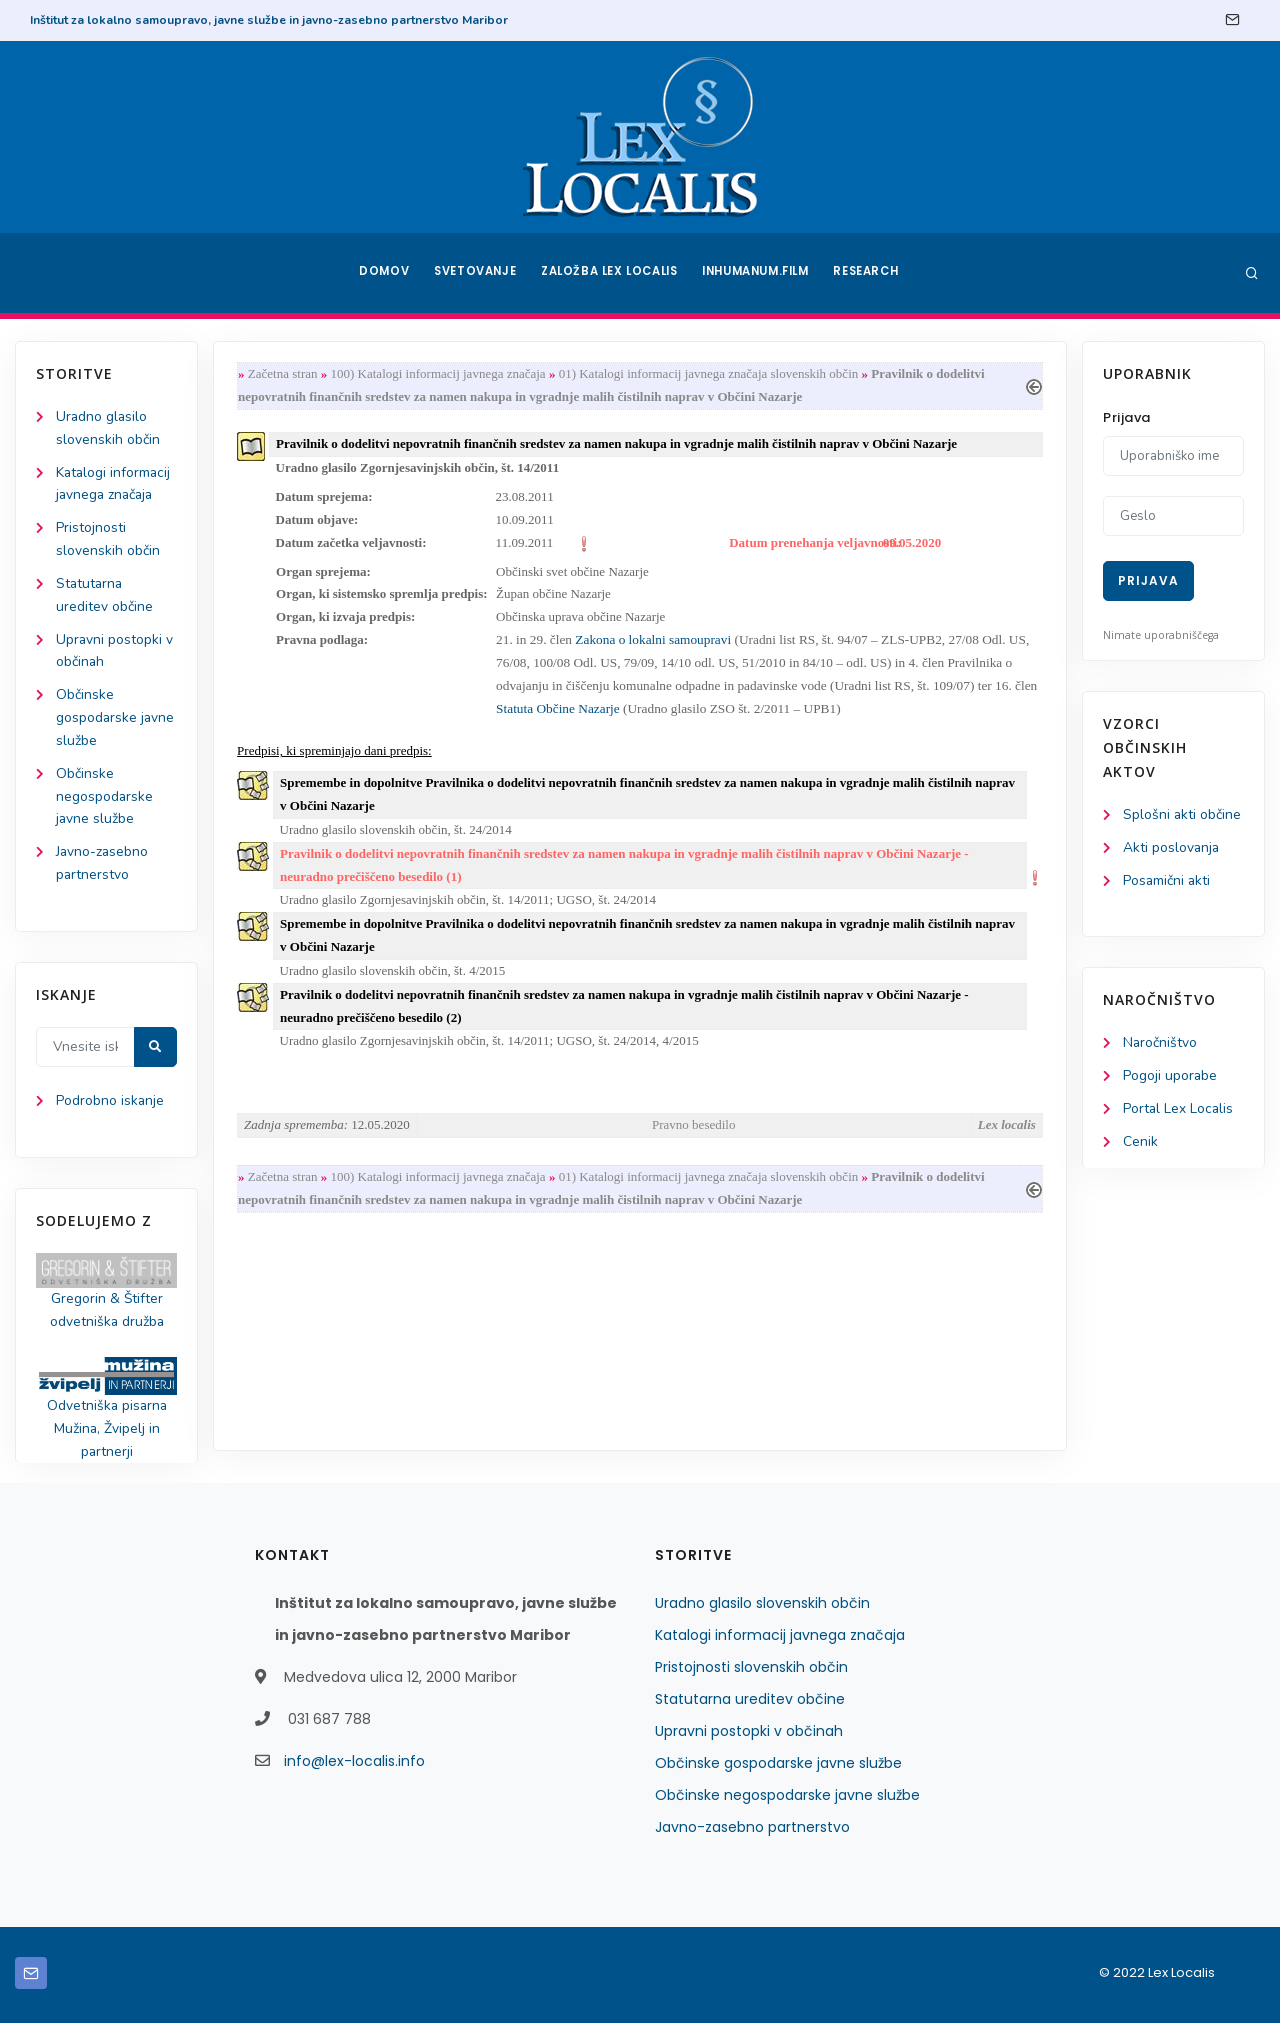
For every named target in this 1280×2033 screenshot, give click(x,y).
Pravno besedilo (693, 1135)
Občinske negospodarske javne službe (105, 801)
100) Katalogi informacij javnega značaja (440, 374)
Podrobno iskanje (110, 1108)
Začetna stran (285, 374)
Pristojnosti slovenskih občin (751, 1677)
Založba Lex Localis (610, 273)
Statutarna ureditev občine (750, 1709)
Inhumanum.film (758, 273)
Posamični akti (1167, 881)
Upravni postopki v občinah (749, 1741)
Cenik (1140, 1144)
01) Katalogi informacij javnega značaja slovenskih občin (711, 374)
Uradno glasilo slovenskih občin (762, 1613)
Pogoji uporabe (1170, 1078)
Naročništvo (1160, 1045)
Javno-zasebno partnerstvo (752, 1837)
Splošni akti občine (1182, 815)
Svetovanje (474, 273)
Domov (380, 273)
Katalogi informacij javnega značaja (780, 1645)
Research (871, 273)
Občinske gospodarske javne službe (116, 722)
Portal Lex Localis (1179, 1111)
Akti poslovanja (1172, 848)
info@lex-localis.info (354, 1771)
